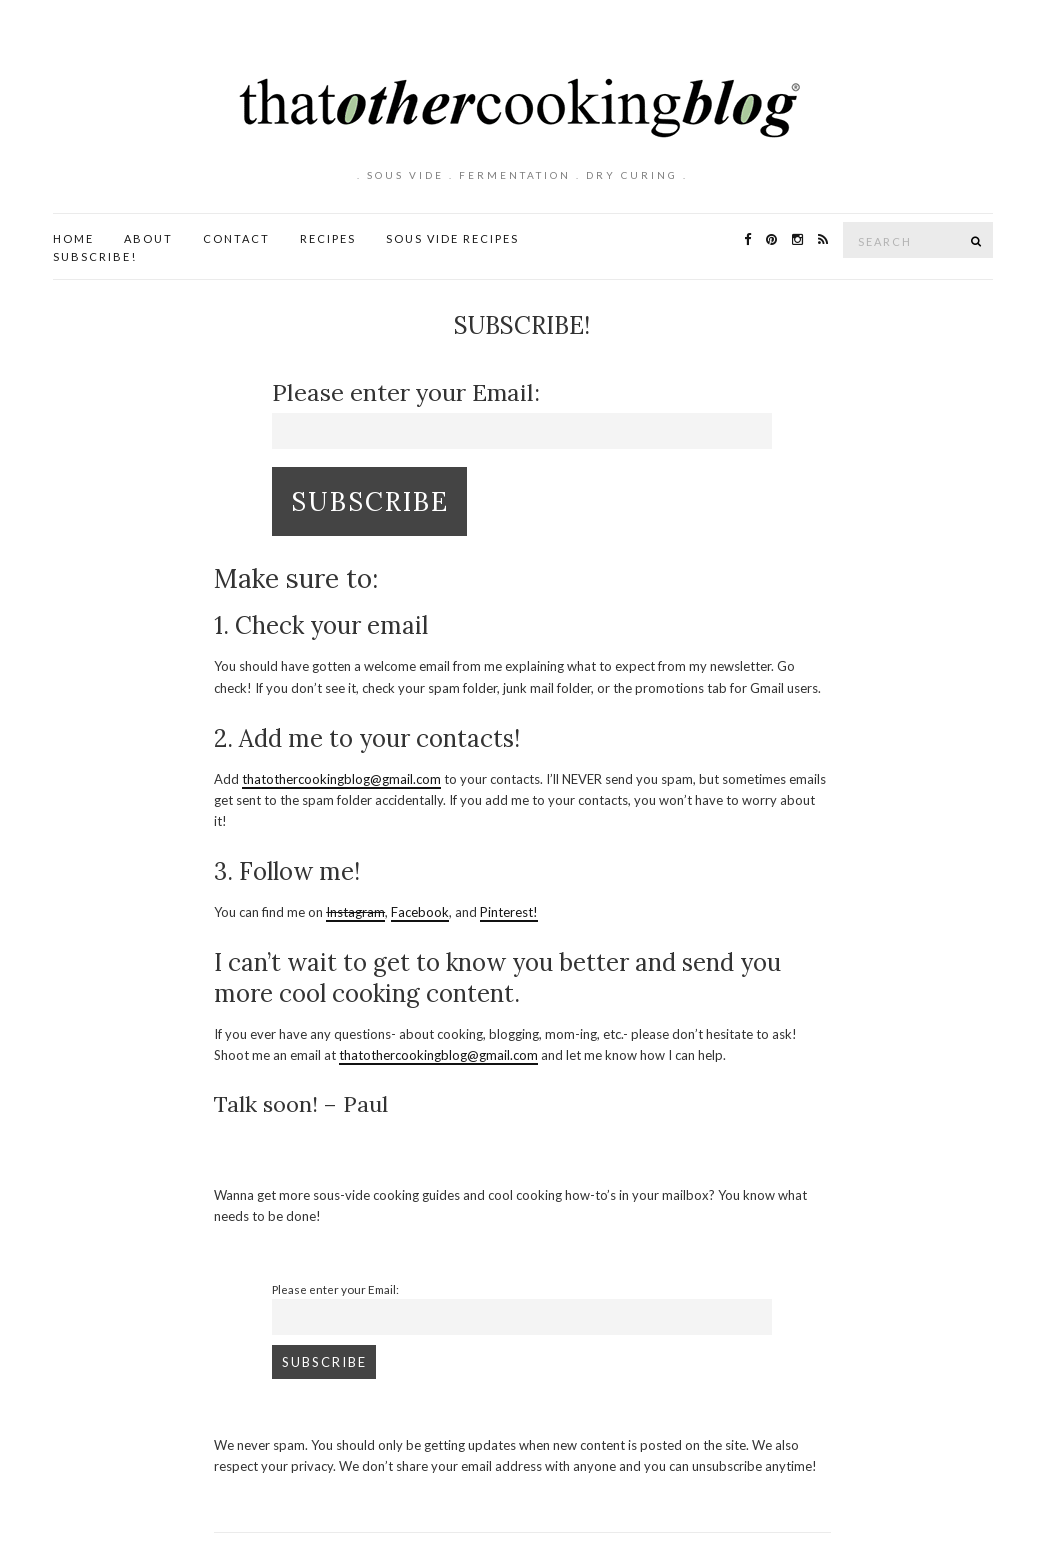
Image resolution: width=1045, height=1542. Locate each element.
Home (73, 238)
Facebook (420, 912)
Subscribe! (95, 256)
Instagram (355, 912)
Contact (236, 238)
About (148, 238)
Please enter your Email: (406, 392)
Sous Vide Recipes (452, 238)
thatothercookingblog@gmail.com (341, 779)
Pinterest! (509, 912)
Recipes (328, 238)
